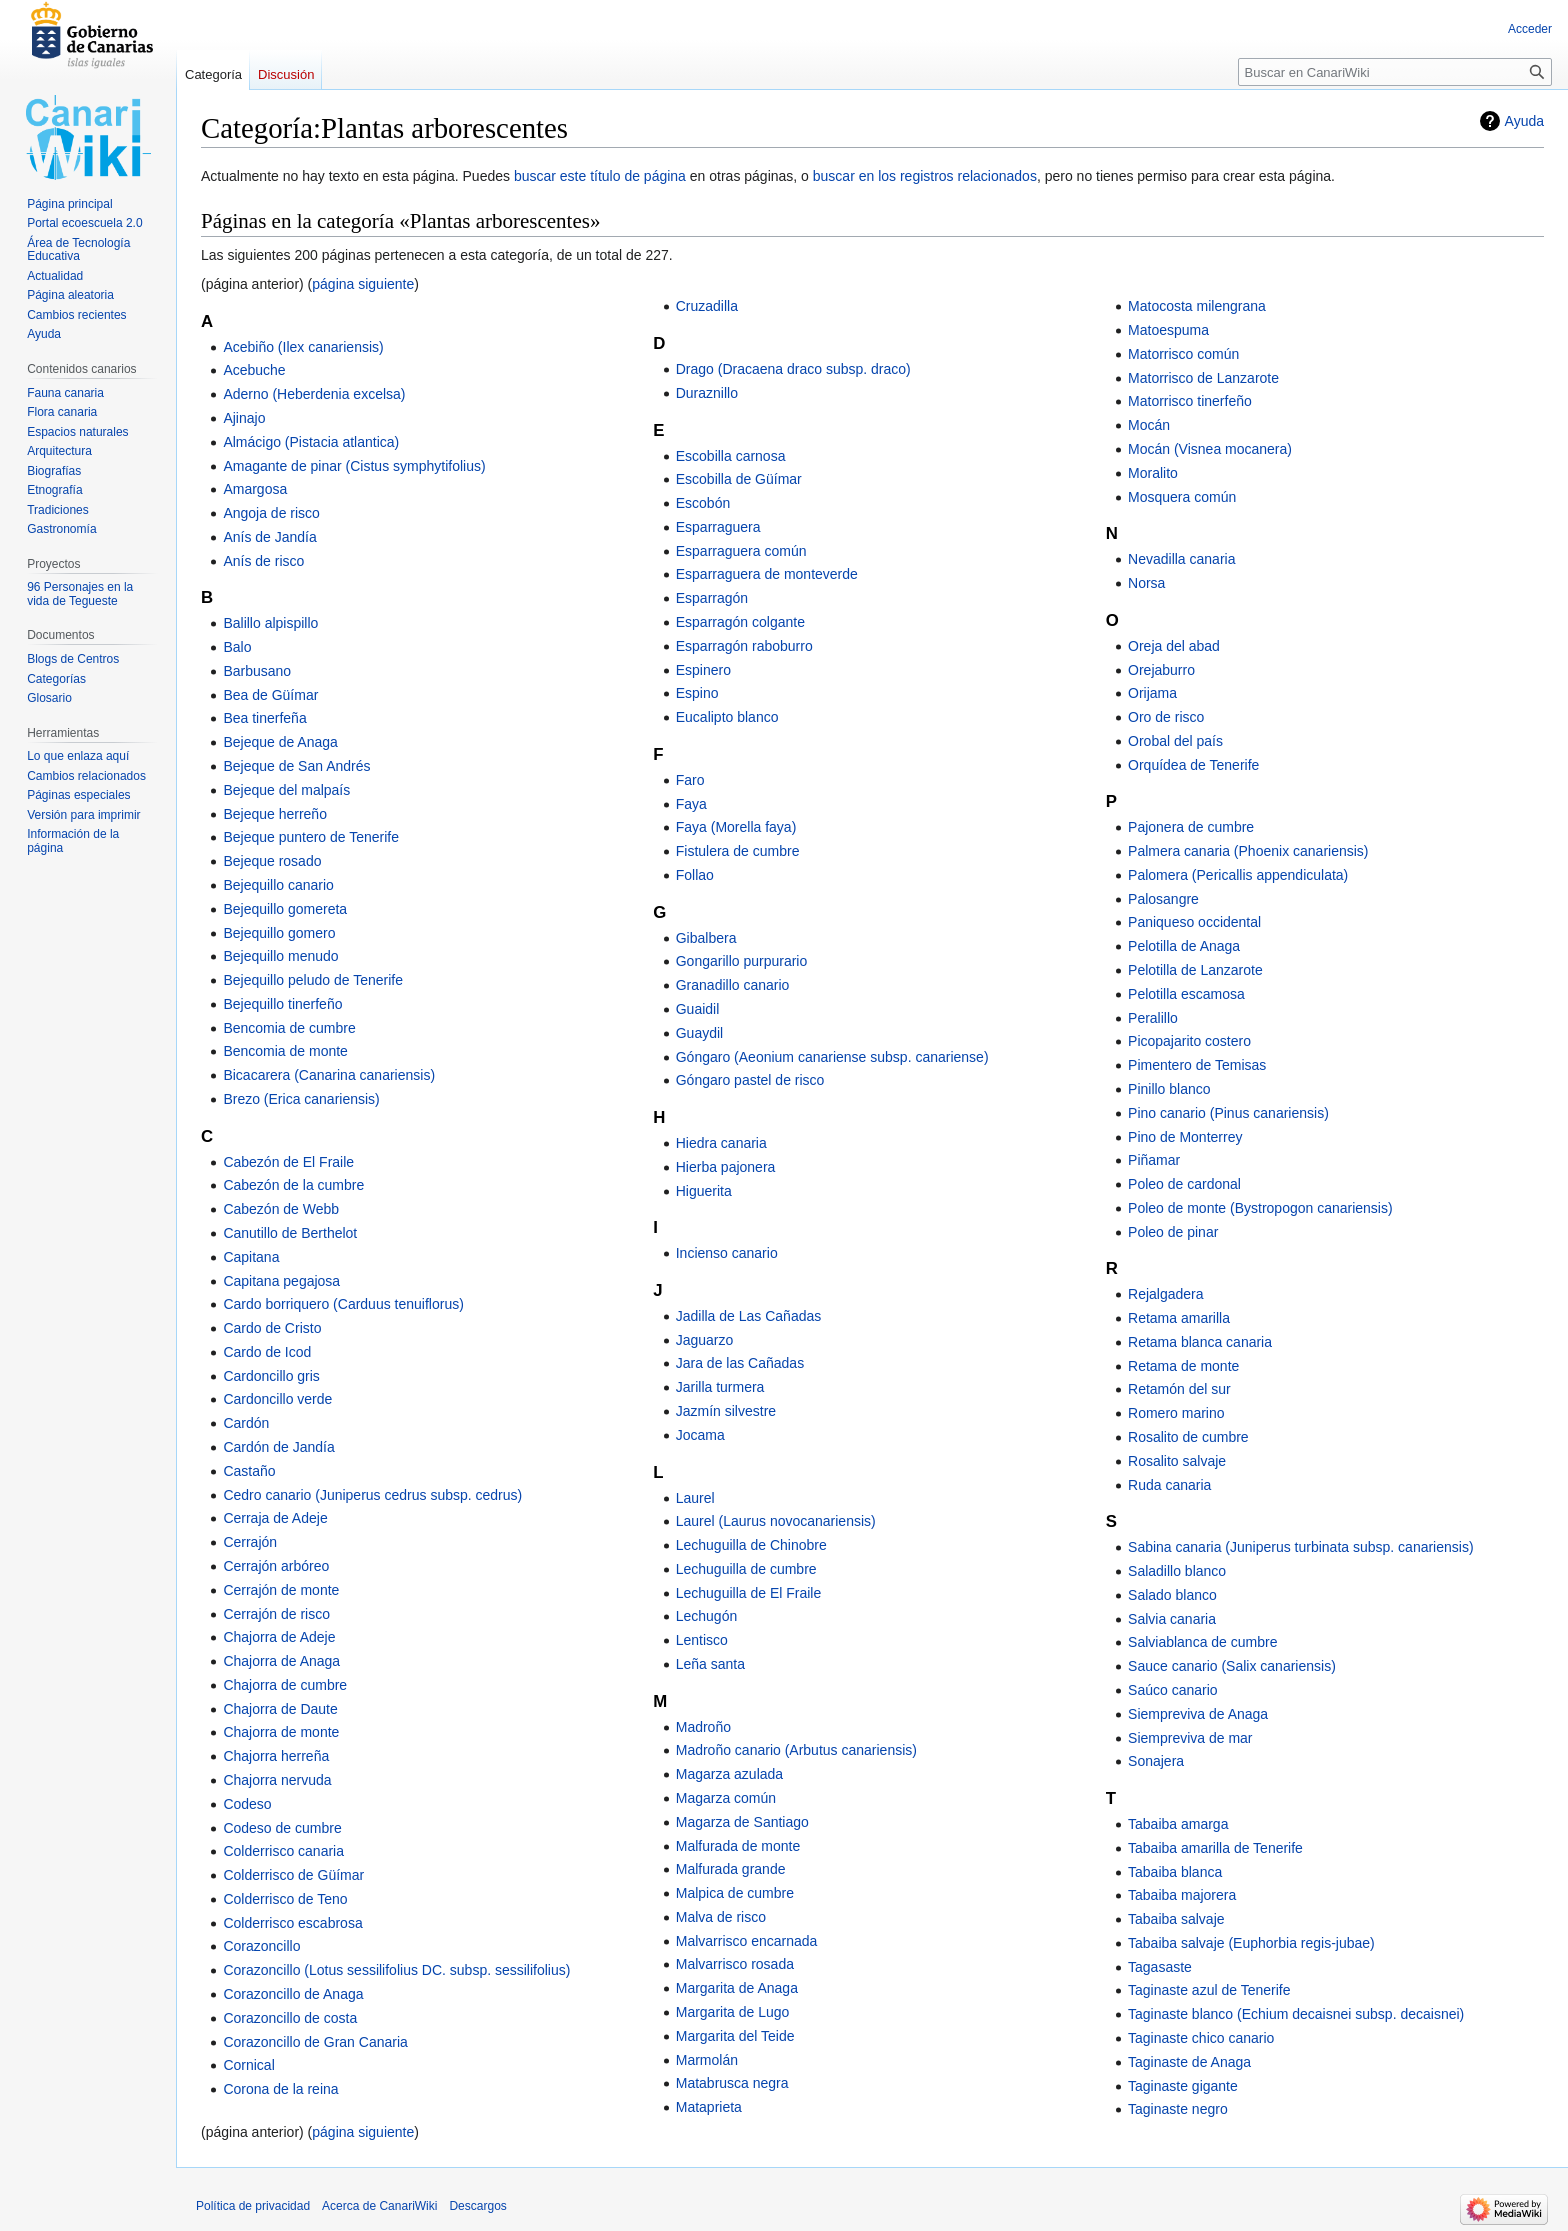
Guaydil (699, 1033)
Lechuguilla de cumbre (746, 1569)
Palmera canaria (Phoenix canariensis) (1248, 851)
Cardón (246, 1423)
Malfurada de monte (738, 1846)
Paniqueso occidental (1194, 922)
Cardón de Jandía (278, 1447)
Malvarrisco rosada (735, 1964)
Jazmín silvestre (726, 1411)
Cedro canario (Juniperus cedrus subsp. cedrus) (372, 1495)
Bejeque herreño (275, 814)
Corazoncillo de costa (290, 2018)
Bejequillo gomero (279, 933)
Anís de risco (263, 561)
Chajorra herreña (276, 1756)
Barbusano (257, 671)
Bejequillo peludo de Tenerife (313, 980)
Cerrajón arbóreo (276, 1566)
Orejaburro (1161, 670)
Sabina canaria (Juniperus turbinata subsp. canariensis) (1301, 1547)
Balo (237, 647)
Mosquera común (1182, 497)
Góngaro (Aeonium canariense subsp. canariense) (832, 1057)
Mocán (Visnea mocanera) (1210, 449)
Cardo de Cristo (272, 1328)
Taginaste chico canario (1201, 2038)
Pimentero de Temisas (1197, 1065)
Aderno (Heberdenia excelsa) (314, 394)
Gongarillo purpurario (742, 961)
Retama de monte (1183, 1366)
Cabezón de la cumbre (293, 1185)
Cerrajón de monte (281, 1590)
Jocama (700, 1435)
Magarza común (726, 1798)
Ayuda (1524, 121)
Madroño (703, 1727)
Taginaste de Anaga (1189, 2062)
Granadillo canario (733, 985)
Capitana (251, 1257)
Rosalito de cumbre (1188, 1437)
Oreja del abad (1174, 646)
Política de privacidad (253, 2206)
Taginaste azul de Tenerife (1209, 1990)
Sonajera (1156, 1761)
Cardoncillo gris (271, 1376)
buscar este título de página (600, 176)
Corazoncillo (261, 1946)
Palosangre (1163, 899)
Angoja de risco (271, 513)
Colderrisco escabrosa (292, 1923)
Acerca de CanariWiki (379, 2206)
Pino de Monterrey (1185, 1137)
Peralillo (1153, 1018)
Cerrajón (250, 1542)
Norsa (1146, 583)
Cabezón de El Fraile (288, 1162)
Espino (697, 693)
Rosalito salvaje (1177, 1461)
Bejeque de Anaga (280, 742)
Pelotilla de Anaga (1184, 946)
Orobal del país (1175, 741)
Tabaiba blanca (1175, 1872)
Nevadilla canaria (1181, 559)
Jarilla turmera (720, 1387)
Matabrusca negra (732, 2083)
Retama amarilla (1179, 1318)
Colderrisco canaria (283, 1851)
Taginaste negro (1178, 2109)
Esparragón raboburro (744, 646)
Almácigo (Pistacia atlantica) (311, 442)
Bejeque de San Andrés (296, 766)
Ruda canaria (1169, 1485)
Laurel (695, 1498)
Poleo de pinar (1173, 1232)
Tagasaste (1160, 1967)
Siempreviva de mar (1190, 1738)
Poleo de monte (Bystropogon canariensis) (1260, 1208)
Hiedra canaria (721, 1143)
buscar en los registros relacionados (925, 176)
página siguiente (363, 284)
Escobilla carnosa (731, 456)
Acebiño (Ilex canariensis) (303, 347)
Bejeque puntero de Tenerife (311, 837)
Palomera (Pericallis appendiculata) (1238, 875)
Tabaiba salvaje (1176, 1919)
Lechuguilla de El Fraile (749, 1593)
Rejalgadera (1166, 1294)
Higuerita (704, 1191)
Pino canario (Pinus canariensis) (1228, 1113)
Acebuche (254, 370)
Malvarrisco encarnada (747, 1941)
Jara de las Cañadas (740, 1363)
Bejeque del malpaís (286, 790)
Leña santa (710, 1664)
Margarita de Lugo (733, 2012)
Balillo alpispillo (270, 623)
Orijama (1152, 693)
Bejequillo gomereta (285, 909)
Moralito (1153, 473)
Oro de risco (1166, 717)
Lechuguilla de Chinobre (751, 1545)
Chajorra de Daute (280, 1709)
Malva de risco (721, 1917)
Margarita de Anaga (737, 1988)
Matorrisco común (1183, 354)
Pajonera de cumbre (1191, 827)
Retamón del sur (1179, 1389)
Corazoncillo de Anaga (293, 1994)
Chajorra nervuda (277, 1780)
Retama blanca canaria (1200, 1342)
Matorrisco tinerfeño (1190, 401)
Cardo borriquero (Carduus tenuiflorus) (343, 1304)
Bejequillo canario (278, 885)
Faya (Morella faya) (736, 827)
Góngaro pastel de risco (750, 1080)
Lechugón (707, 1616)
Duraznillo (707, 393)
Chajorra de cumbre (285, 1685)
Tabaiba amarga (1178, 1824)
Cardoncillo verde (277, 1399)
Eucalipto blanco (727, 717)
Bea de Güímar (270, 695)
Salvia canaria (1172, 1619)
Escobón (703, 503)
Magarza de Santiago (742, 1822)
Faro (690, 780)
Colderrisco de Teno (285, 1899)
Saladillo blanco (1177, 1571)
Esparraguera (718, 527)
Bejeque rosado (272, 861)
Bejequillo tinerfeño (282, 1004)
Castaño (249, 1471)
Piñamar (1154, 1160)
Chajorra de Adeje (279, 1637)
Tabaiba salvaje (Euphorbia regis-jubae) (1251, 1943)
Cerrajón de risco (276, 1614)
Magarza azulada (729, 1774)
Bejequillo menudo (280, 956)
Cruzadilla (707, 306)
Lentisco (702, 1640)
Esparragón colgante (740, 622)
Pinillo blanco (1169, 1089)
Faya (691, 804)
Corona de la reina (280, 2089)
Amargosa (255, 489)
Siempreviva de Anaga (1198, 1714)
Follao (695, 875)
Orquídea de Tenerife (1193, 765)
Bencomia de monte (285, 1051)
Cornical (248, 2065)
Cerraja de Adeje (275, 1518)
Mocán (1149, 425)
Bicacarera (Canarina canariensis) (329, 1075)
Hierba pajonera (726, 1167)
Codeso (247, 1804)
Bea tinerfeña (264, 718)
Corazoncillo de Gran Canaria (315, 2042)
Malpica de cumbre (735, 1893)
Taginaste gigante (1183, 2086)
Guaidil (698, 1009)
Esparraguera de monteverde (767, 574)
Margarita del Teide (735, 2036)
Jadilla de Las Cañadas (749, 1316)
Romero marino (1176, 1413)
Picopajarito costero (1189, 1041)
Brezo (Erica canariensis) (301, 1099)
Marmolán (707, 2060)
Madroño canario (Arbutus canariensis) (796, 1750)
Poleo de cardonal (1184, 1184)
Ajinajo (244, 418)
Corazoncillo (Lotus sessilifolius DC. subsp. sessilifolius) (396, 1970)
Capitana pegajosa (281, 1281)
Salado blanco (1172, 1595)
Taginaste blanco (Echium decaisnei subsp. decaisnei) (1296, 2014)
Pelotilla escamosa (1186, 994)
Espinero (703, 670)
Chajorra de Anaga (281, 1661)
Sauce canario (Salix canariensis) (1232, 1666)
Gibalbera (706, 938)
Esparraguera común (741, 551)
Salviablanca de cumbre (1202, 1642)
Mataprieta (709, 2107)
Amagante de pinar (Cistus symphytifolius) (354, 466)
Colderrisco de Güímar (293, 1875)
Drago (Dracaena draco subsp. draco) (793, 369)
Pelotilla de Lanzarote (1195, 970)
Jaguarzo (705, 1340)
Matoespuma (1168, 330)
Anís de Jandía (269, 537)
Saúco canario (1173, 1690)
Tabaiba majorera (1182, 1895)
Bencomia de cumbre (289, 1028)
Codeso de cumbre (282, 1828)
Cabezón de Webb (281, 1209)
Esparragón (712, 598)
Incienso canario (727, 1253)
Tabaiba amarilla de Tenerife (1215, 1848)
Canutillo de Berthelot (290, 1233)
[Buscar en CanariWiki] (1395, 72)
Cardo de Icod (267, 1352)
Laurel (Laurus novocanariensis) (776, 1521)
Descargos (477, 2206)
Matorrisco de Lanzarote (1203, 378)
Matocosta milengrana (1197, 306)
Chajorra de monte (281, 1732)
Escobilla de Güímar (739, 479)
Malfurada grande (731, 1869)
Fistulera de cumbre (738, 851)
